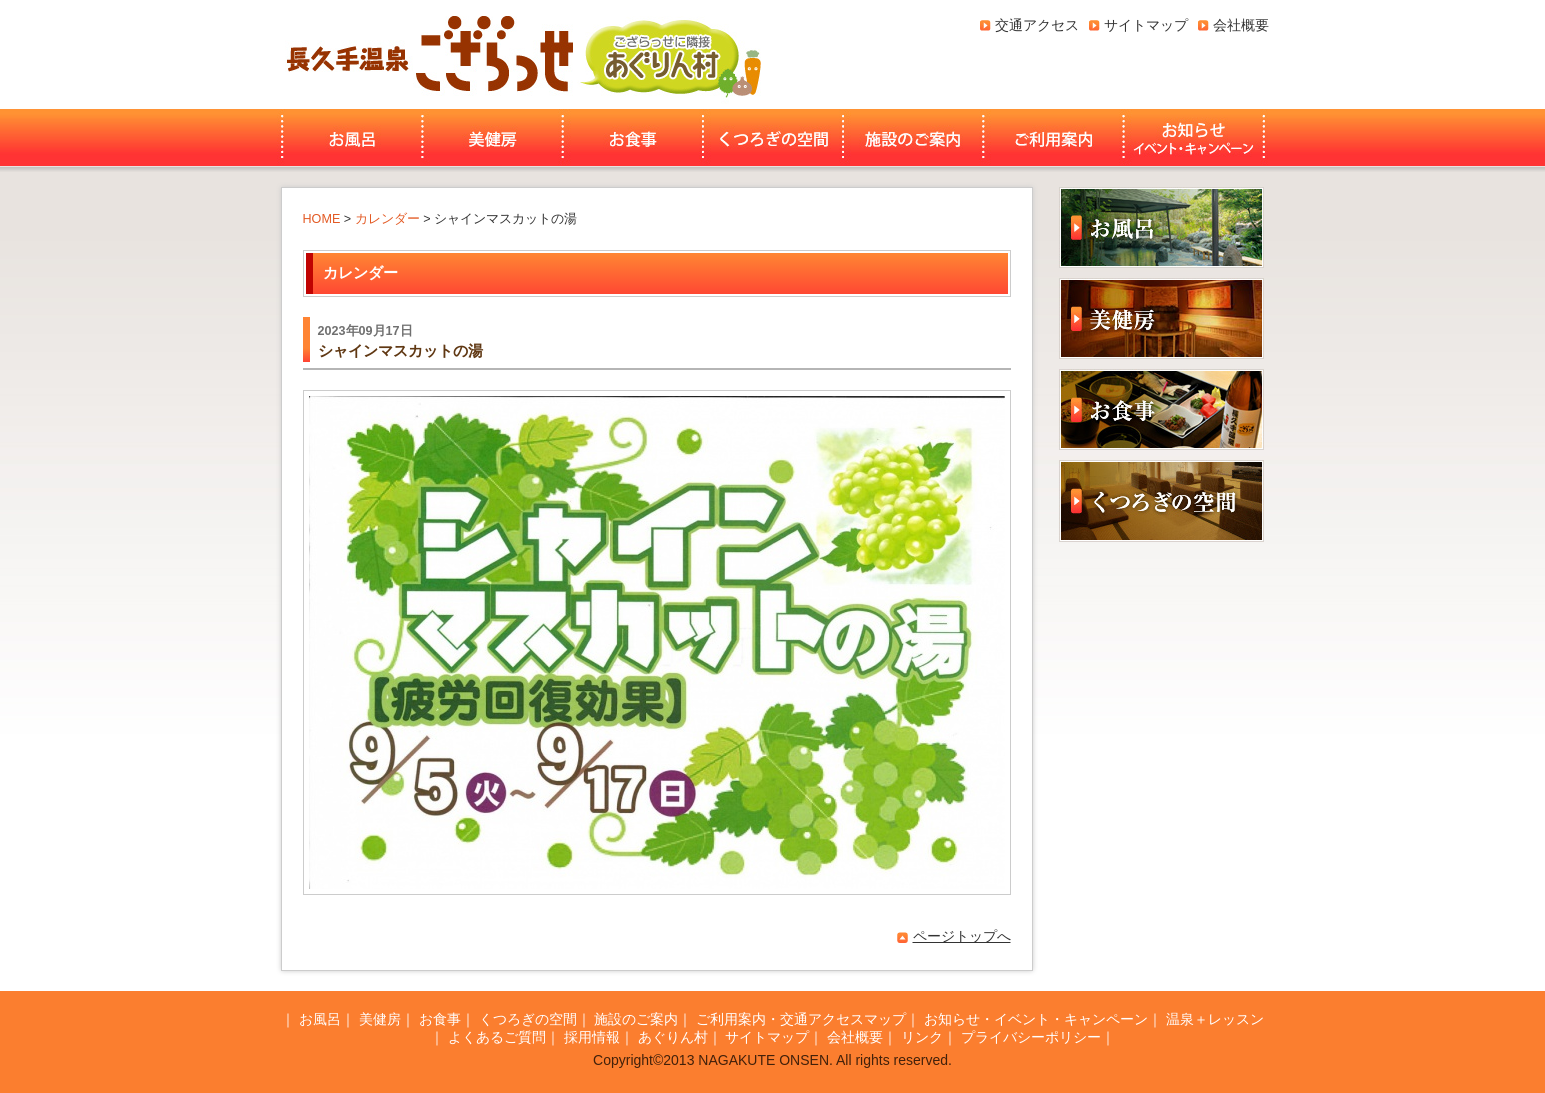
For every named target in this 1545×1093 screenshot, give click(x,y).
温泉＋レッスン (1215, 1019)
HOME (322, 219)
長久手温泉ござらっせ (427, 54)
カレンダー (387, 219)
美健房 (492, 138)
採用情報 (592, 1037)
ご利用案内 (1053, 138)
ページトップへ (962, 936)
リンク (922, 1037)
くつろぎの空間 (773, 138)
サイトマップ (1146, 25)
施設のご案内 (913, 138)
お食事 (633, 138)
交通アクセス (1037, 25)
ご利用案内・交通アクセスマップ (801, 1019)
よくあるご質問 (497, 1037)
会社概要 (1241, 25)
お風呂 (349, 138)
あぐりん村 (670, 54)
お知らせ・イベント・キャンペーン (1196, 138)
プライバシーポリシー (1031, 1037)
